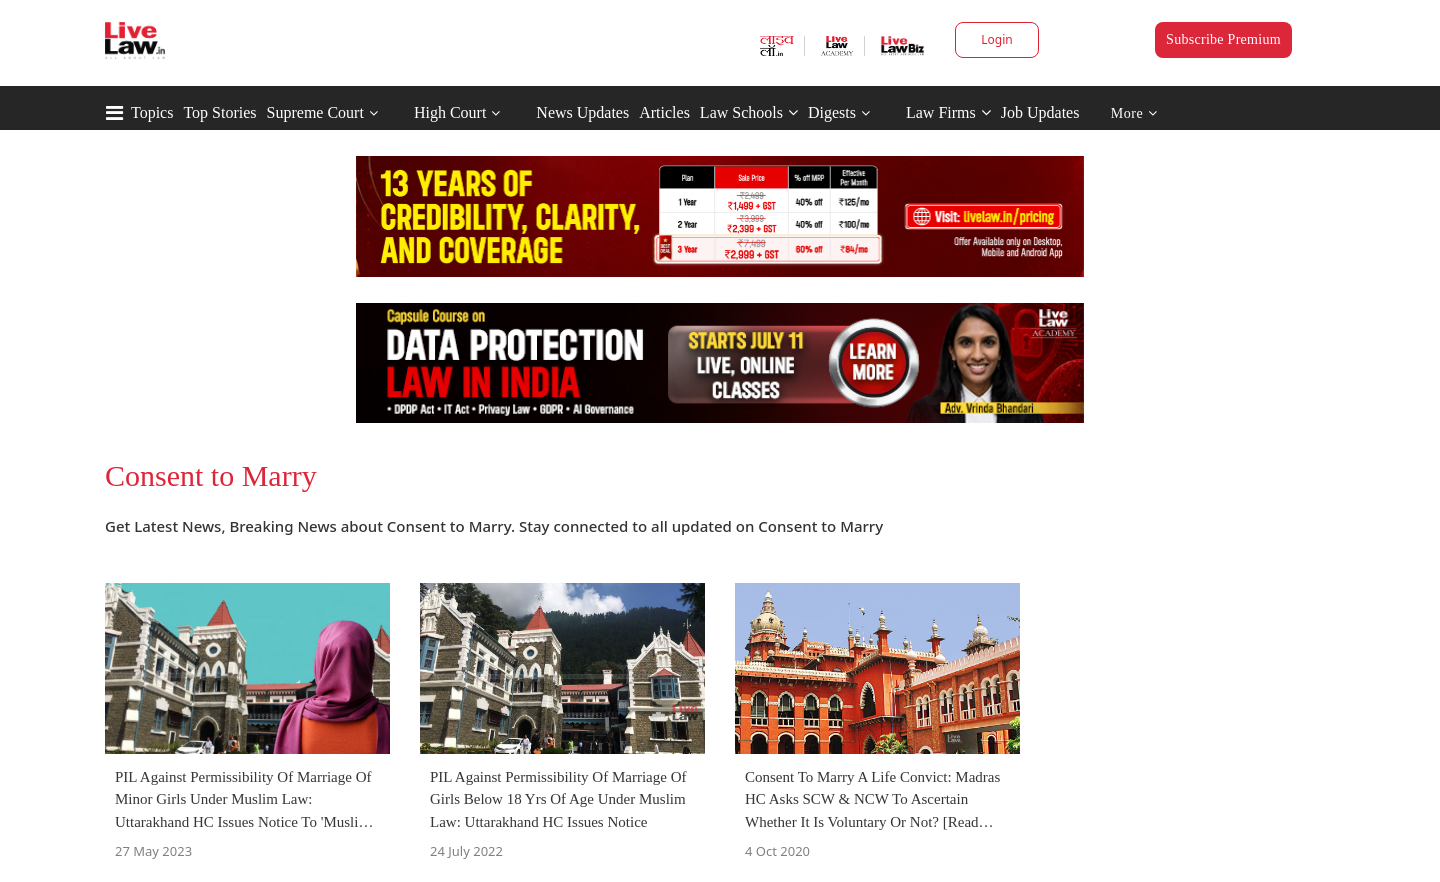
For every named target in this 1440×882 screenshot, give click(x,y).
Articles (664, 112)
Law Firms (948, 112)
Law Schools (749, 112)
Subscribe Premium (1223, 39)
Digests (832, 112)
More (1134, 113)
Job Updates (1040, 112)
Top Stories (219, 112)
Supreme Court (315, 112)
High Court (450, 112)
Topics (152, 112)
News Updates (582, 112)
